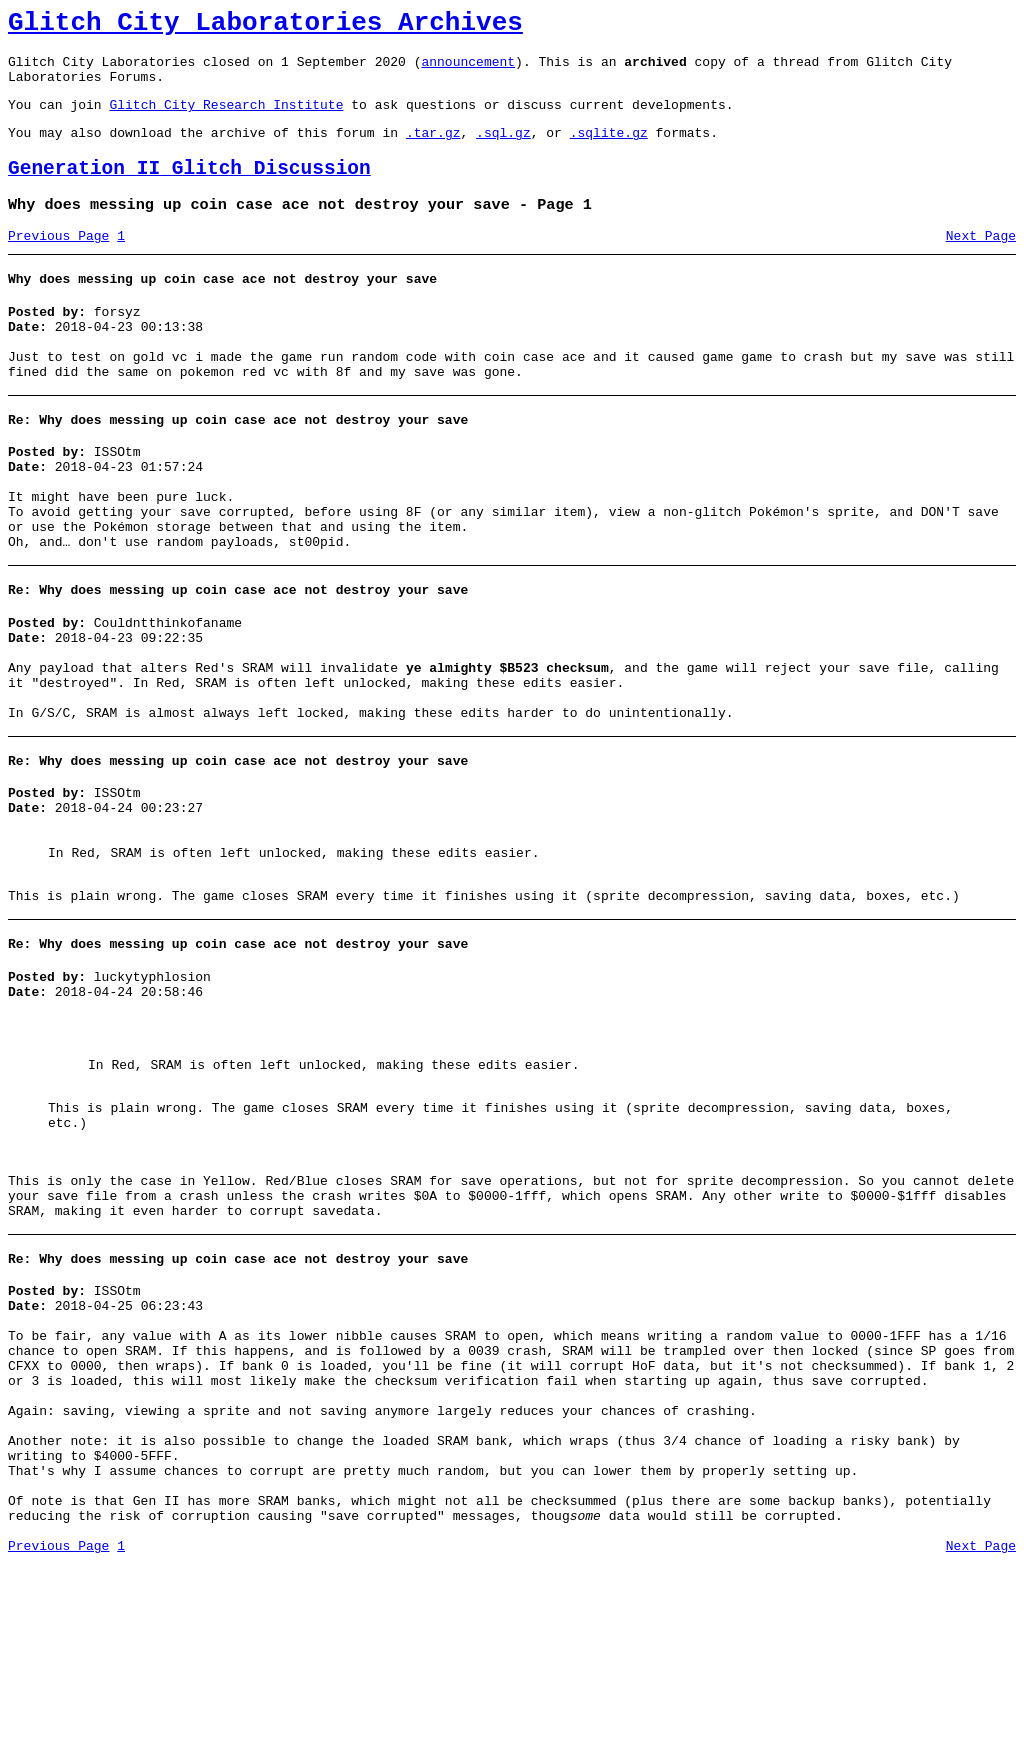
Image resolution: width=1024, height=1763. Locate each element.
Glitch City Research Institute (226, 119)
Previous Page (58, 263)
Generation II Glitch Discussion (189, 189)
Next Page (981, 263)
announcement (468, 70)
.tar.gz (433, 150)
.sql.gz (503, 150)
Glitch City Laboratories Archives (265, 26)
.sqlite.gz (609, 150)
